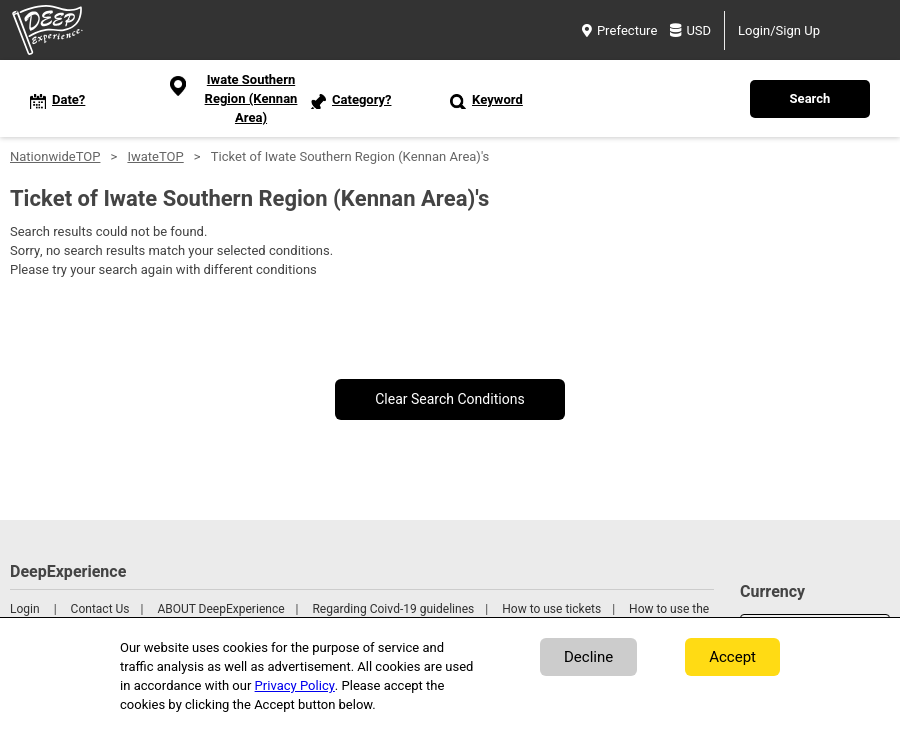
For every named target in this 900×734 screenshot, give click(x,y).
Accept (732, 657)
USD (690, 30)
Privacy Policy (295, 685)
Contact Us (100, 609)
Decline (588, 657)
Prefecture (619, 30)
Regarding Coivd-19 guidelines (393, 609)
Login (25, 609)
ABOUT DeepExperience (220, 609)
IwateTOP (155, 156)
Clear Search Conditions (450, 399)
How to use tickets (551, 609)
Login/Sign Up (779, 30)
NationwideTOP (55, 156)
